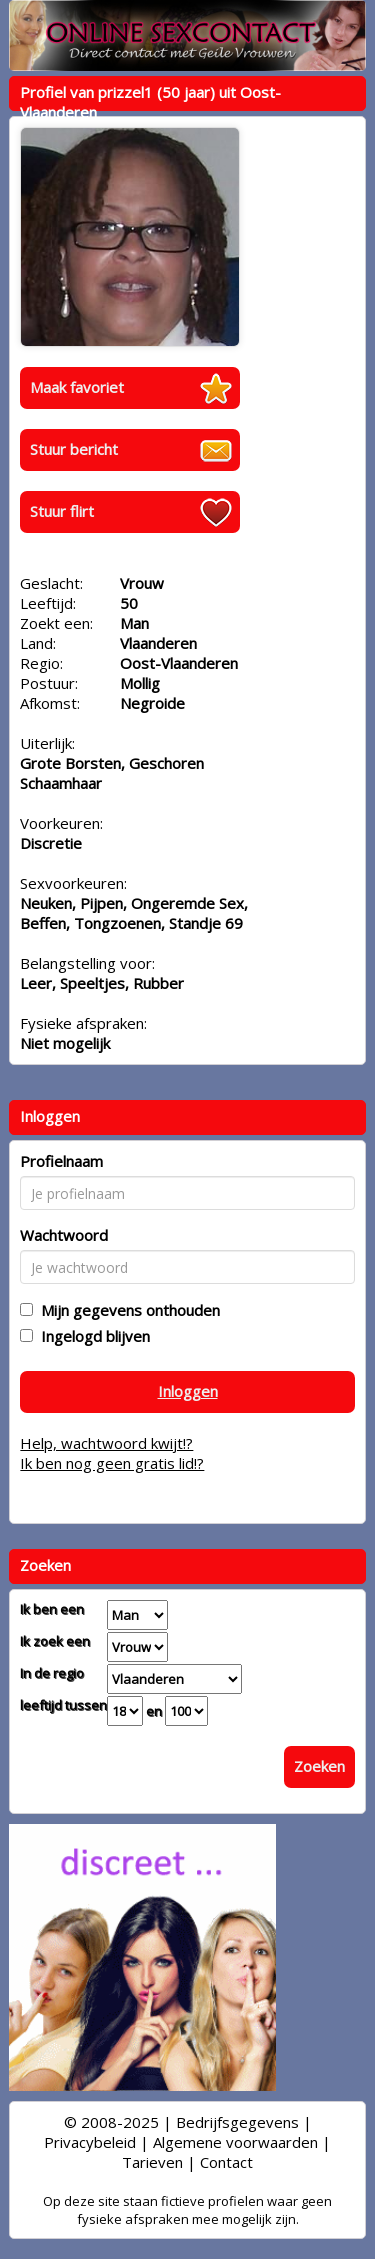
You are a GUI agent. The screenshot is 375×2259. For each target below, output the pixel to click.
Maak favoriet (77, 387)
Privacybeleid (90, 2142)
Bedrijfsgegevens (237, 2122)
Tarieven (152, 2162)
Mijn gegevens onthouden (126, 1310)
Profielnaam (61, 1161)
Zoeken (319, 1766)
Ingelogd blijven (91, 1336)
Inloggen (188, 1391)
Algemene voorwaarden (235, 2142)
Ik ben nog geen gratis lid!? (112, 1463)
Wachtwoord (64, 1235)
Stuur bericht (74, 449)
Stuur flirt (62, 511)
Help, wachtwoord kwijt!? (106, 1443)
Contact (226, 2162)
